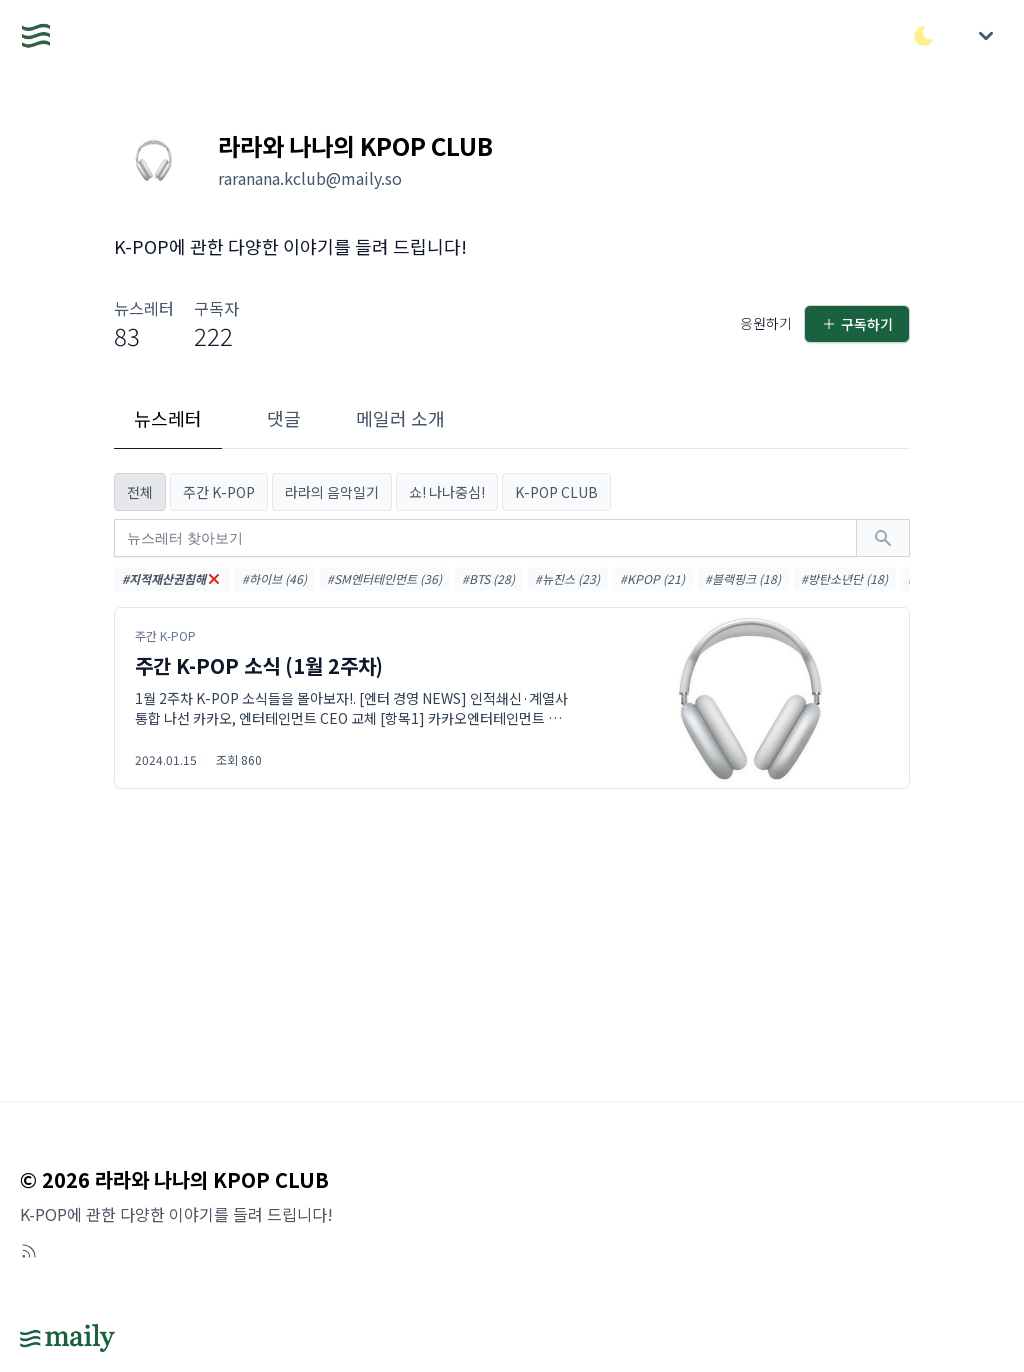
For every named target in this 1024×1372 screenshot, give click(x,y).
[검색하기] (883, 538)
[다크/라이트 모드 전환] (924, 36)
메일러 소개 (400, 418)
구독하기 (857, 324)
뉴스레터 (168, 418)
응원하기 (766, 323)
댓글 (284, 418)
